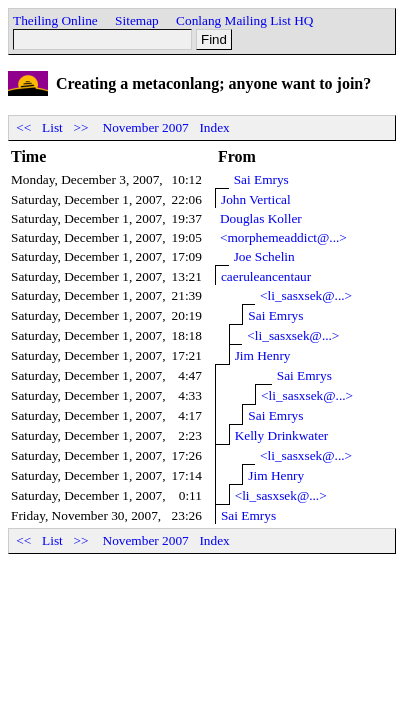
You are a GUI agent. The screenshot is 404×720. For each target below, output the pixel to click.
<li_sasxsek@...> (306, 295)
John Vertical (256, 199)
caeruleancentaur (266, 276)
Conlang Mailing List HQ (244, 20)
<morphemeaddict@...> (283, 237)
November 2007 (146, 127)
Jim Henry (263, 355)
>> (81, 127)
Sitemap (137, 20)
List (52, 127)
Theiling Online (55, 20)
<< (24, 127)
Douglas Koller (261, 218)
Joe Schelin (264, 256)
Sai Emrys (261, 179)
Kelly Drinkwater (282, 435)
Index (214, 127)
